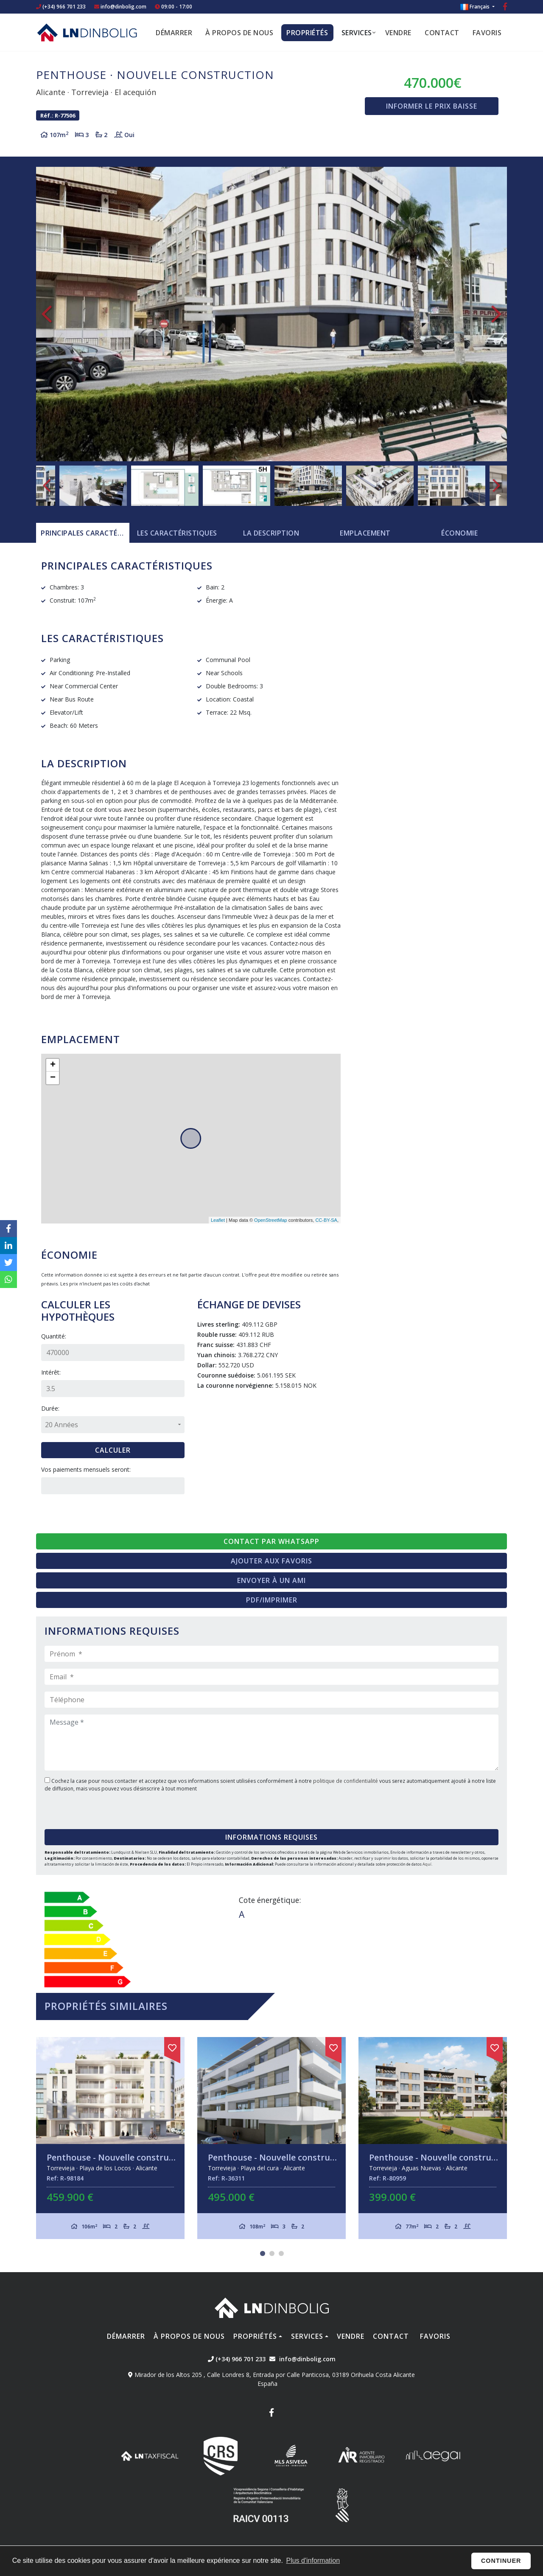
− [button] (53, 1078)
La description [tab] (271, 533)
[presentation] (96, 1807)
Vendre (398, 32)
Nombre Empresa (87, 32)
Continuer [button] (501, 2560)
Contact (442, 32)
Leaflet (218, 1220)
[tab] (82, 533)
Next (496, 314)
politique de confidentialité (346, 1781)
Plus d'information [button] (313, 2560)
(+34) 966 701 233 (61, 6)
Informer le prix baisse (431, 106)
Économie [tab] (459, 533)
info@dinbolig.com (123, 6)
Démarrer (174, 32)
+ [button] (53, 1065)
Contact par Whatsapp (271, 1541)
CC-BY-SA (326, 1220)
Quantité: (53, 1336)
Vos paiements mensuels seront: (86, 1469)
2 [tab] (271, 2253)
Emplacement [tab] (365, 533)
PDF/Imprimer (271, 1600)
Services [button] (356, 32)
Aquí (427, 1864)
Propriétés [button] (307, 32)
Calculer (113, 1450)
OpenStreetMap (270, 1220)
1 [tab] (262, 2253)
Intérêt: (51, 1372)
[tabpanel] (110, 2138)
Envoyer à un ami (271, 1580)
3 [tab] (281, 2253)
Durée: (50, 1408)
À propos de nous (239, 32)
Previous (46, 314)
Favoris (487, 32)
